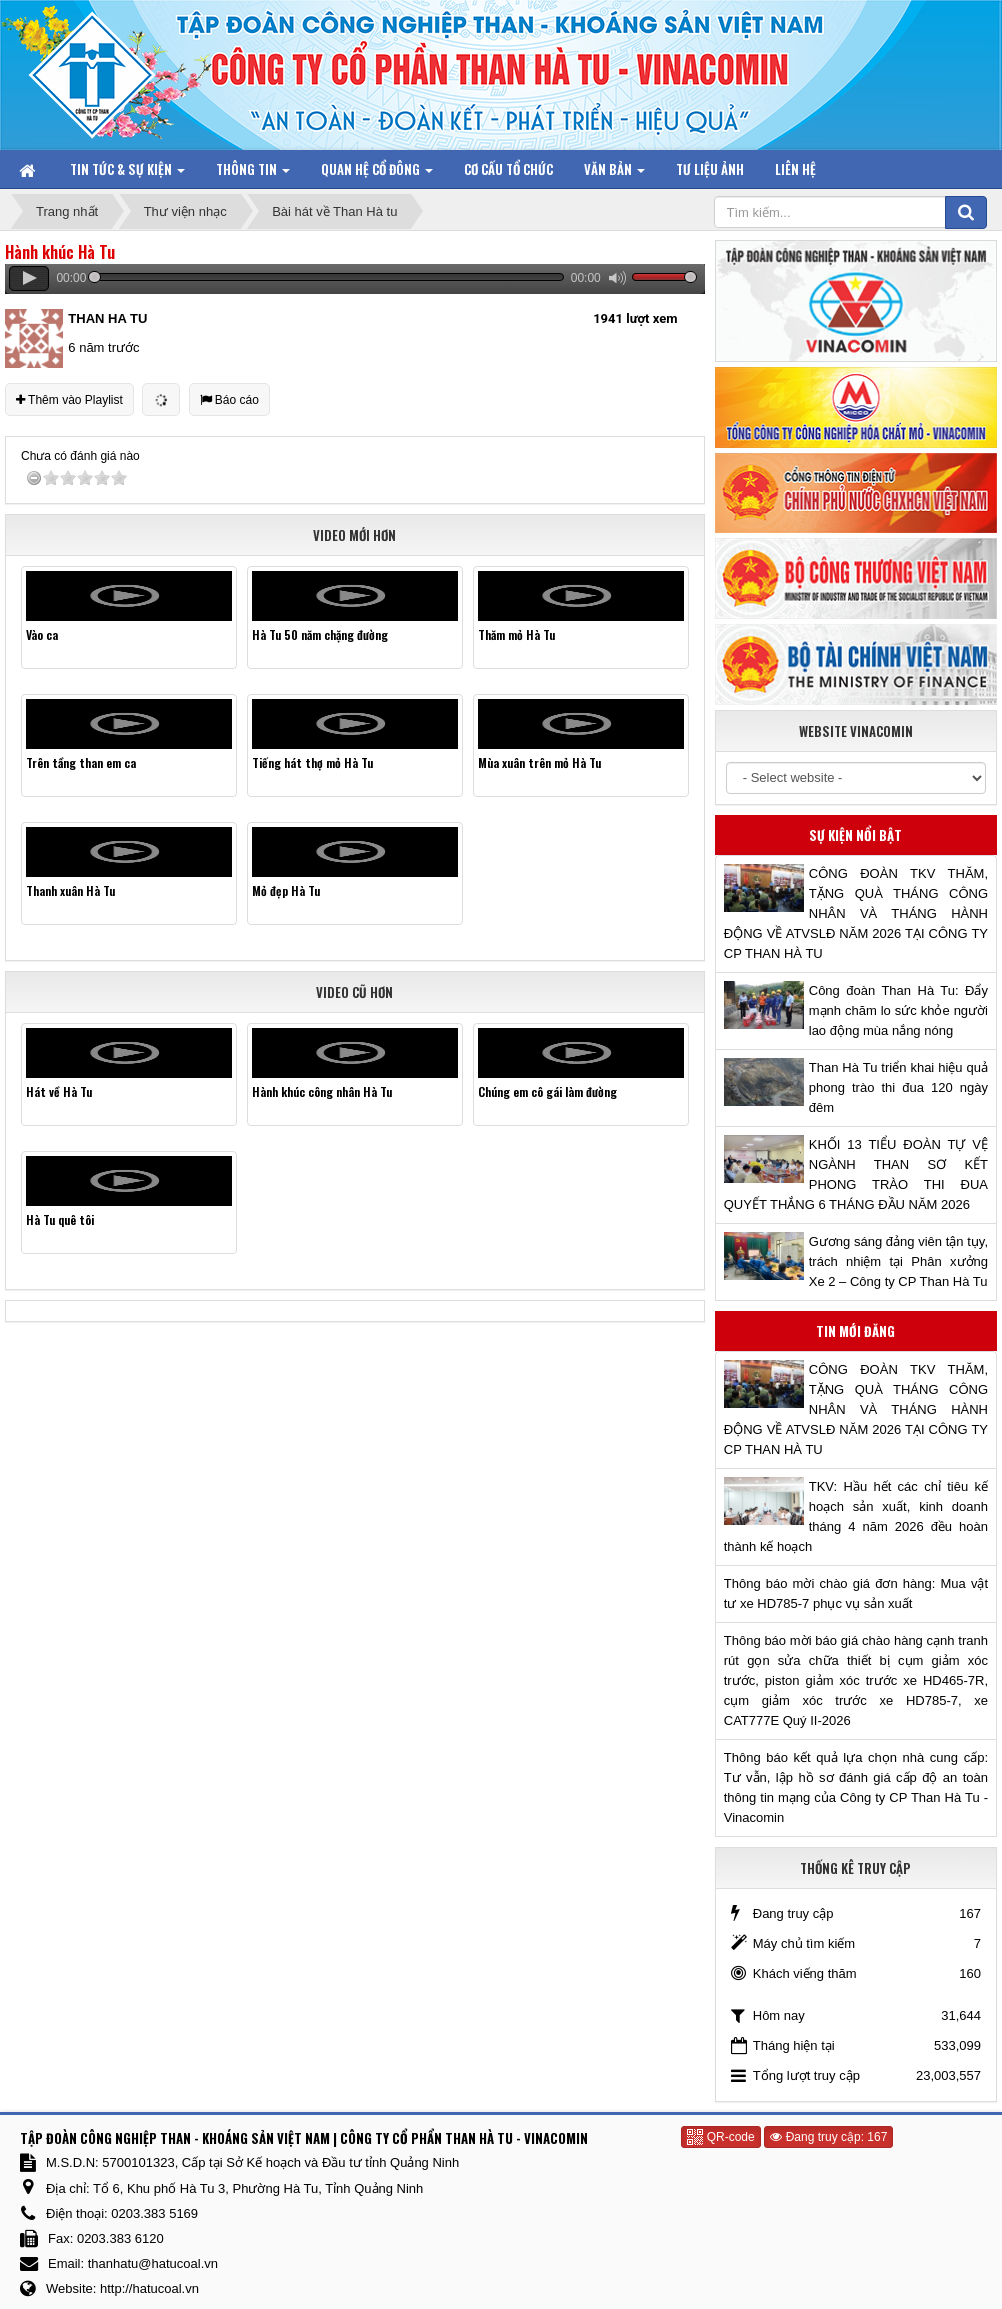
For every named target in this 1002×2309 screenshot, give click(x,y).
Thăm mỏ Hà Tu (516, 634)
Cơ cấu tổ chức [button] (508, 169)
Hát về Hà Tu (59, 1091)
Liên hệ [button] (795, 169)
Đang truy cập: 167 (828, 2137)
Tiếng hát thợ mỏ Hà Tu (312, 762)
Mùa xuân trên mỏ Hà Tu (539, 762)
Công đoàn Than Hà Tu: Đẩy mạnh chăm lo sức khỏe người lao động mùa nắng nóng (898, 1010)
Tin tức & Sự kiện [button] (127, 173)
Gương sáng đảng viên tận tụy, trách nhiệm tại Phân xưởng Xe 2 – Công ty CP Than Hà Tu (898, 1261)
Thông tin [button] (253, 173)
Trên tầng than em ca (81, 762)
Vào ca (42, 634)
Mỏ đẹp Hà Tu (286, 890)
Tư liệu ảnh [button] (710, 169)
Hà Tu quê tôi (60, 1219)
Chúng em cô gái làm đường (547, 1091)
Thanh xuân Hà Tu (70, 890)
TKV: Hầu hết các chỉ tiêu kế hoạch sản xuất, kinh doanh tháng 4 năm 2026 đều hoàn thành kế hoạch (856, 1516)
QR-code (720, 2137)
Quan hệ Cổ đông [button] (377, 173)
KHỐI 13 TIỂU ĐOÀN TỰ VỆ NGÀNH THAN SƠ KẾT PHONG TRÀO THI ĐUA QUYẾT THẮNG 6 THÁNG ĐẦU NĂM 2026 (856, 1174)
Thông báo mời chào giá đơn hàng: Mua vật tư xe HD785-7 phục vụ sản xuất (856, 1593)
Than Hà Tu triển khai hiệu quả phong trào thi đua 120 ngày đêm (898, 1087)
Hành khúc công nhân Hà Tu (322, 1091)
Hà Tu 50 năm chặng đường (320, 634)
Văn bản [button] (614, 173)
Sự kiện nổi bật (855, 835)
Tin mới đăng (855, 1331)
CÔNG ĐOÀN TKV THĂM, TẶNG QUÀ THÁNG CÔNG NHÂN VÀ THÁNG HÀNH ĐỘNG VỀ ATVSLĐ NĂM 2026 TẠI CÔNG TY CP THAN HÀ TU (856, 913)
